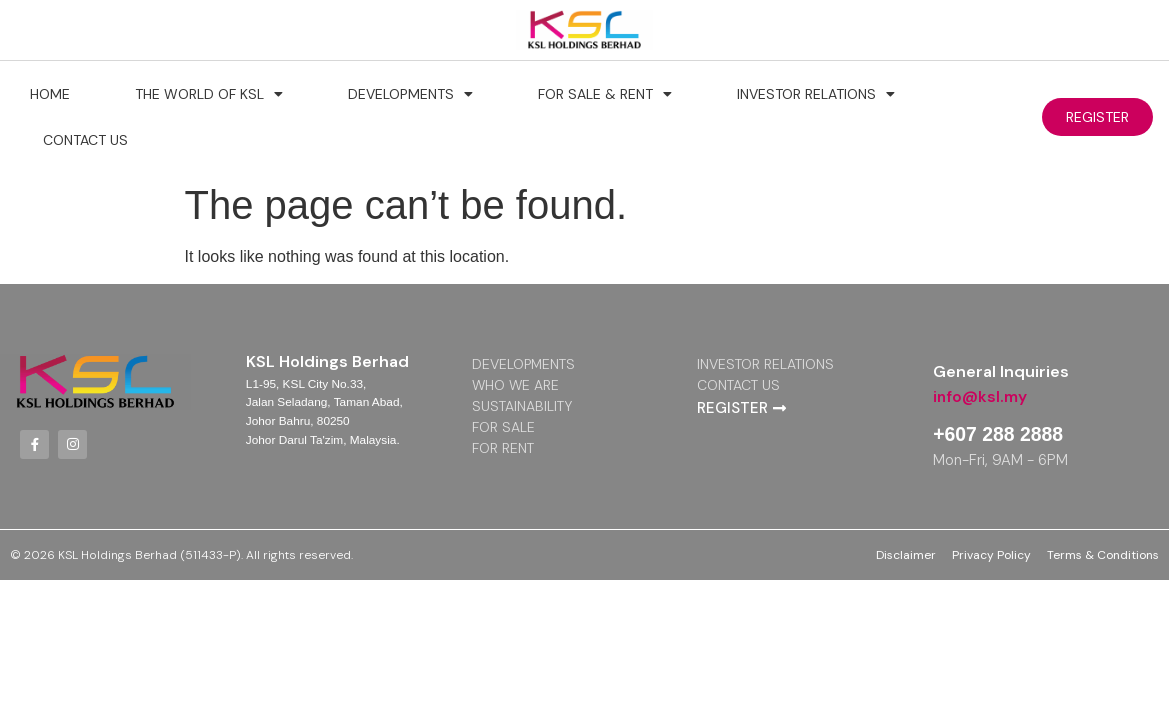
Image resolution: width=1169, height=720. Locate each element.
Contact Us (85, 140)
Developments (410, 94)
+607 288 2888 (1000, 434)
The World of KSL (209, 94)
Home (50, 94)
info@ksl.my (980, 396)
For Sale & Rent (605, 94)
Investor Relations (816, 94)
